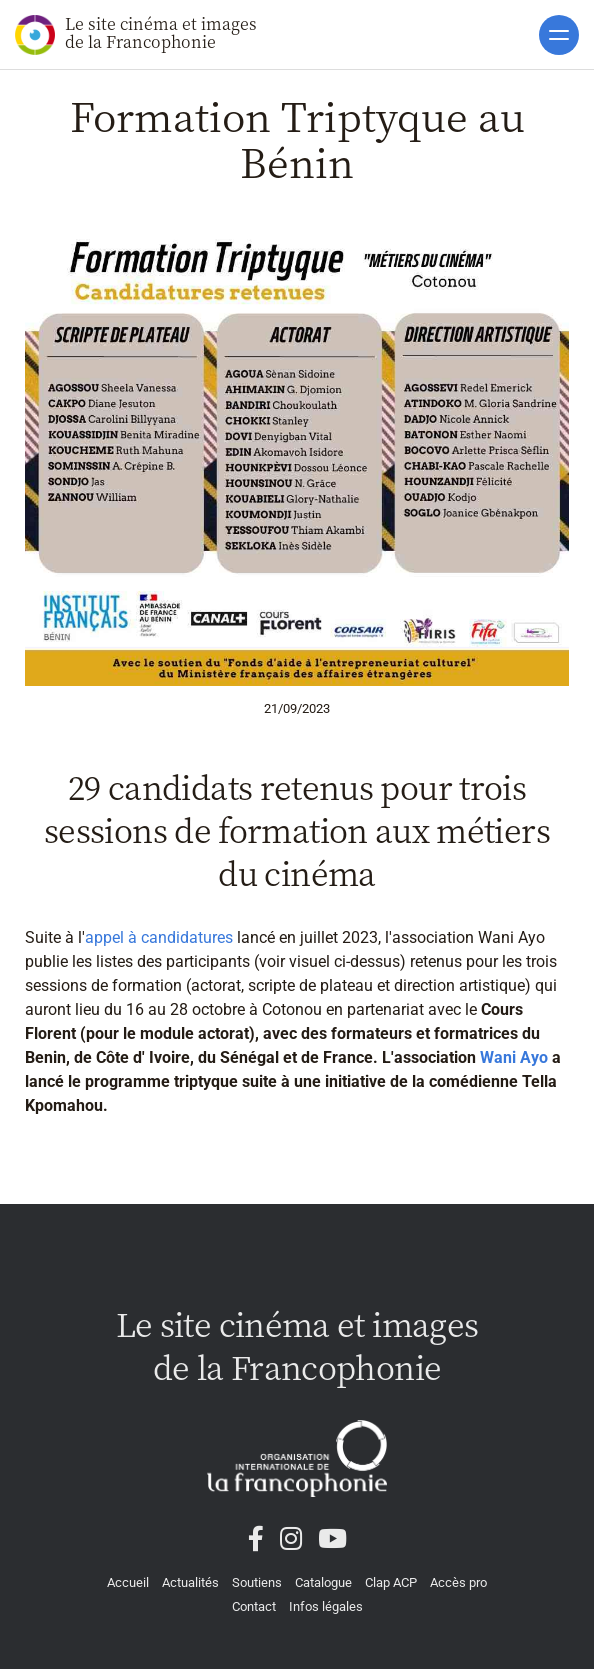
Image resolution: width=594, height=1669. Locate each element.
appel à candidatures (159, 937)
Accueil (128, 1582)
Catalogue (323, 1582)
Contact (254, 1606)
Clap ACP (391, 1582)
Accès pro (458, 1582)
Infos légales (326, 1606)
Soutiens (257, 1582)
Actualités (190, 1582)
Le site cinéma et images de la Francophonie (136, 33)
